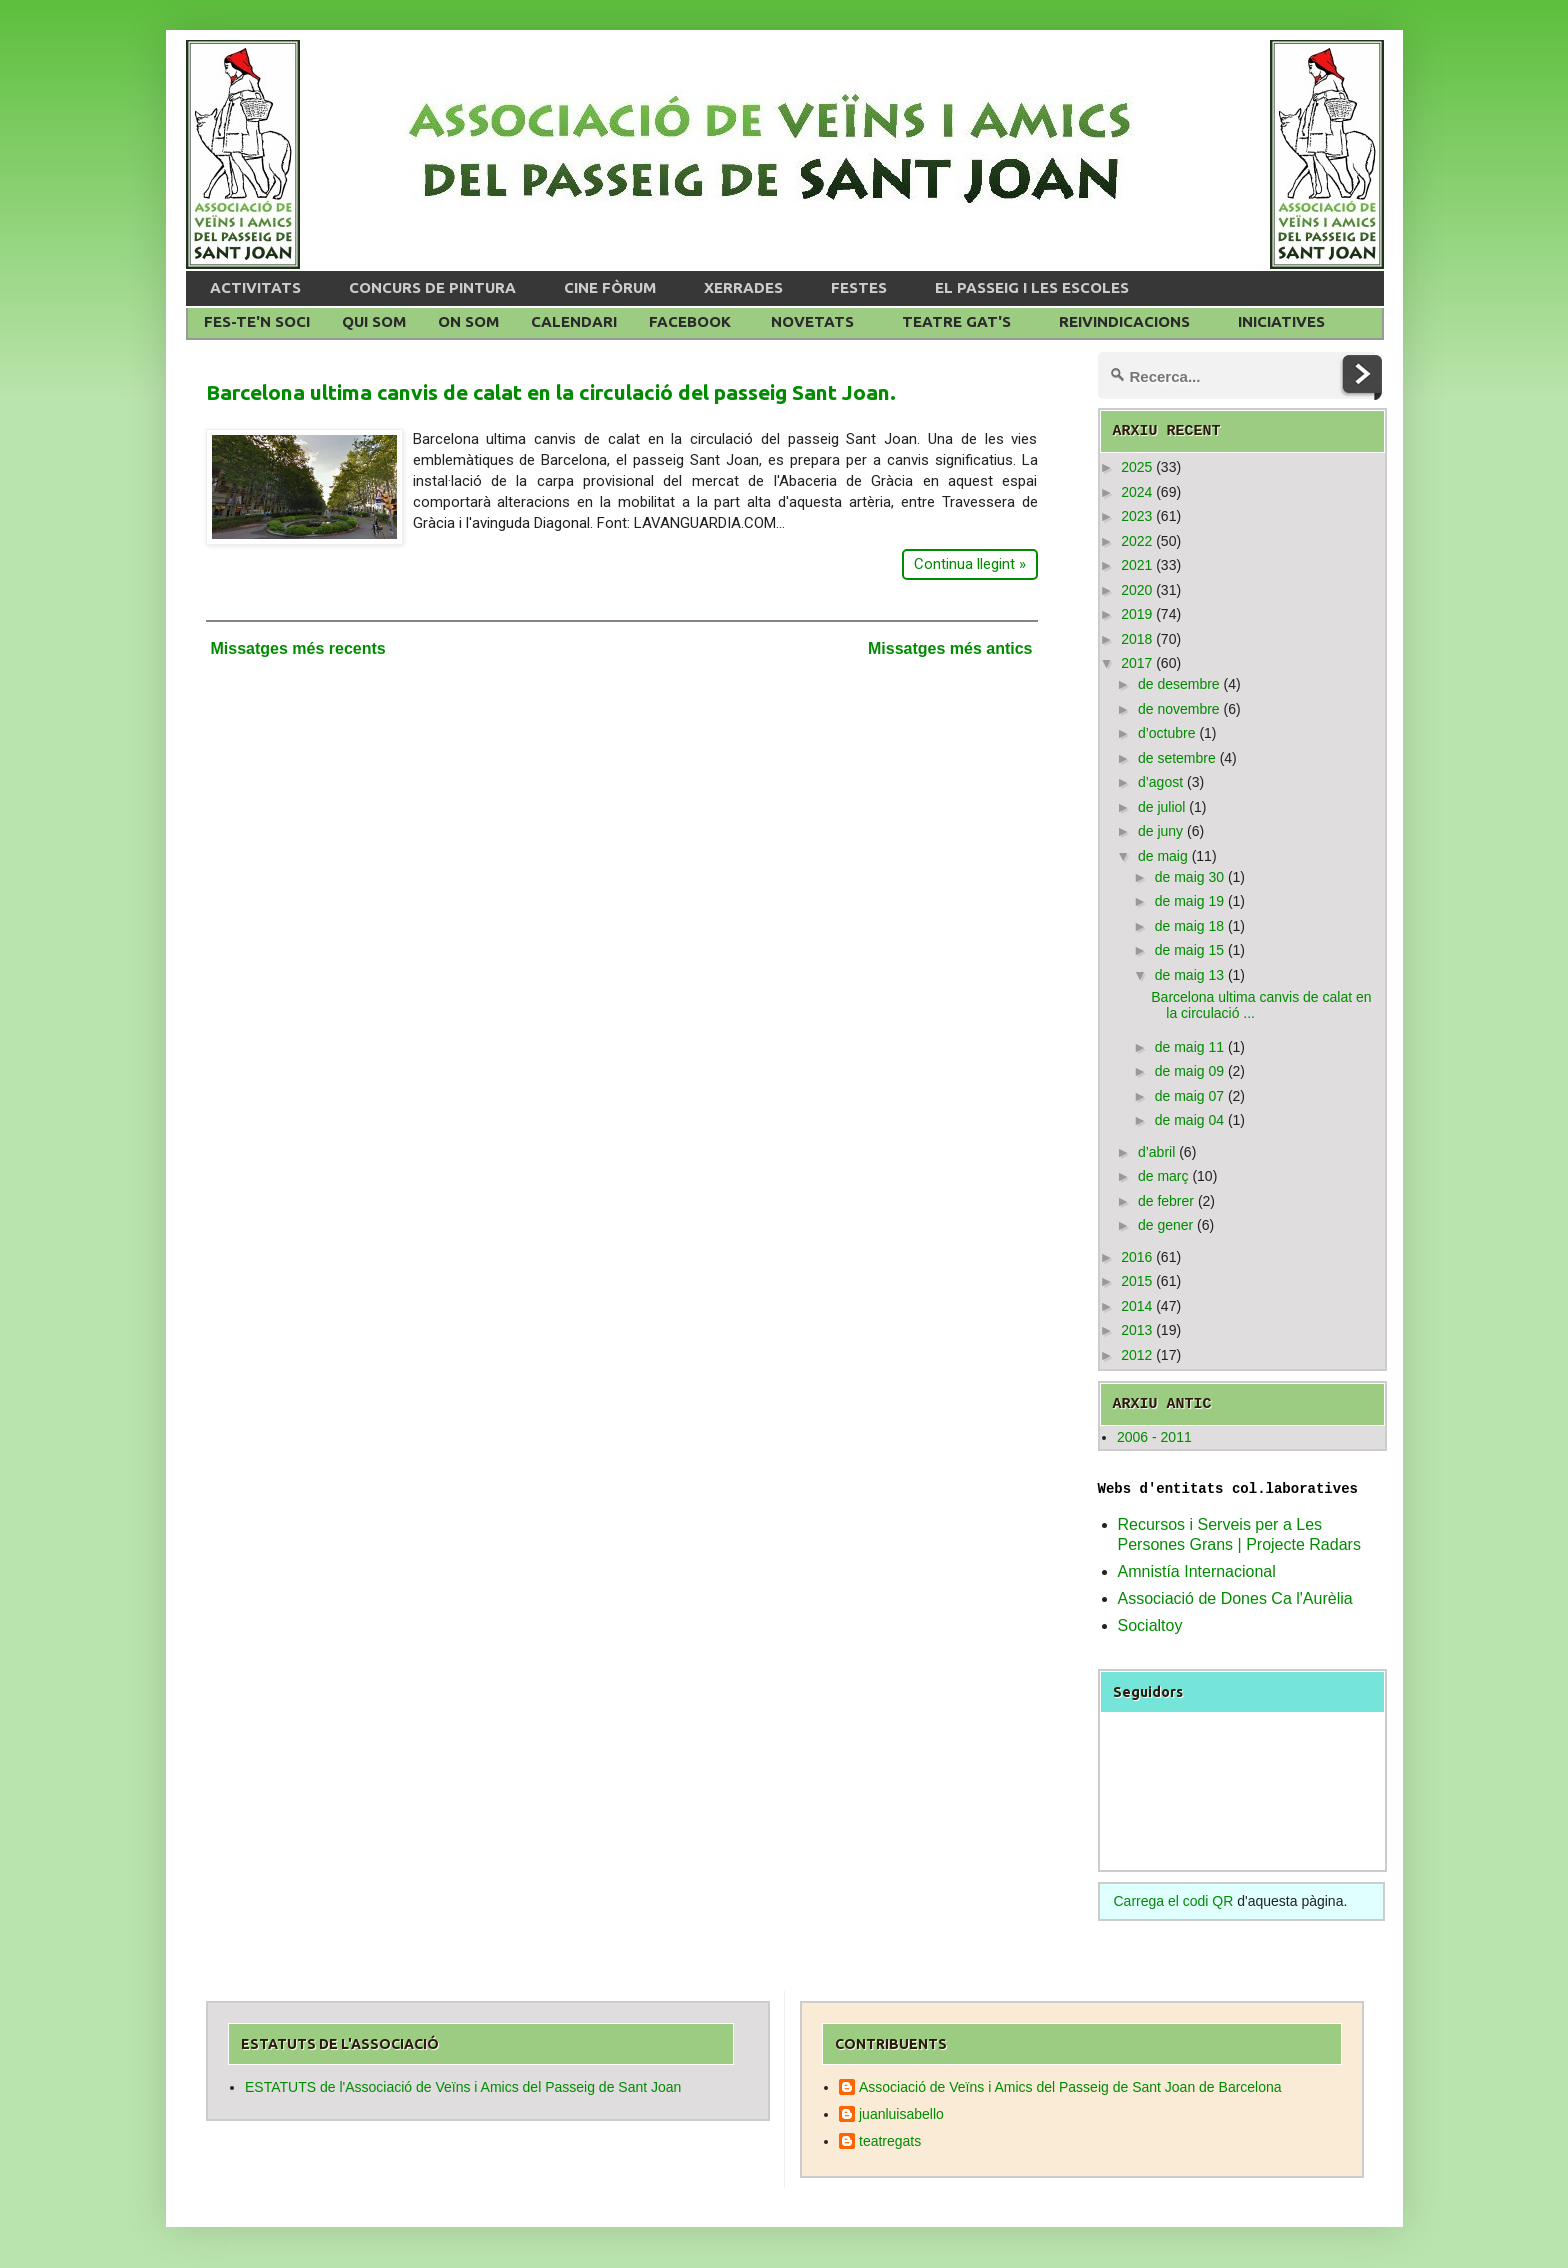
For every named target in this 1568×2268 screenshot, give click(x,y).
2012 (1136, 1355)
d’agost (1160, 782)
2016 (1136, 1257)
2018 (1136, 639)
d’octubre (1167, 733)
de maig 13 (1189, 975)
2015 (1136, 1281)
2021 (1136, 565)
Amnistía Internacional (1197, 1571)
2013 (1136, 1330)
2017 (1136, 663)
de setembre (1177, 758)
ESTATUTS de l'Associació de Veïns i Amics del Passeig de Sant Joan (463, 2087)
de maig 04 (1189, 1120)
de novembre (1179, 709)
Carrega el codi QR (1174, 1901)
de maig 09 (1189, 1071)
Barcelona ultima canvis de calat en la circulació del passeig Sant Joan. (551, 392)
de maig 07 (1189, 1096)
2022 (1136, 541)
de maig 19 (1189, 901)
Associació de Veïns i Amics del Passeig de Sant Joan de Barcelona (1070, 2087)
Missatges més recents (298, 648)
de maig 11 (1189, 1047)
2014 (1136, 1306)
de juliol (1161, 807)
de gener (1165, 1225)
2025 (1136, 467)
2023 (1136, 516)
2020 (1136, 590)
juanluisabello (901, 2114)
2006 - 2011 (1154, 1437)
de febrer (1166, 1201)
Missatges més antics (950, 648)
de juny (1160, 831)
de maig (1163, 856)
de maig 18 (1189, 926)
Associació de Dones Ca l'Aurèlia (1235, 1598)
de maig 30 (1189, 877)
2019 (1136, 614)
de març (1163, 1176)
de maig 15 (1189, 950)
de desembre (1179, 684)
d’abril (1156, 1152)
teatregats (890, 2141)
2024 (1136, 492)
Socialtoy (1150, 1625)
